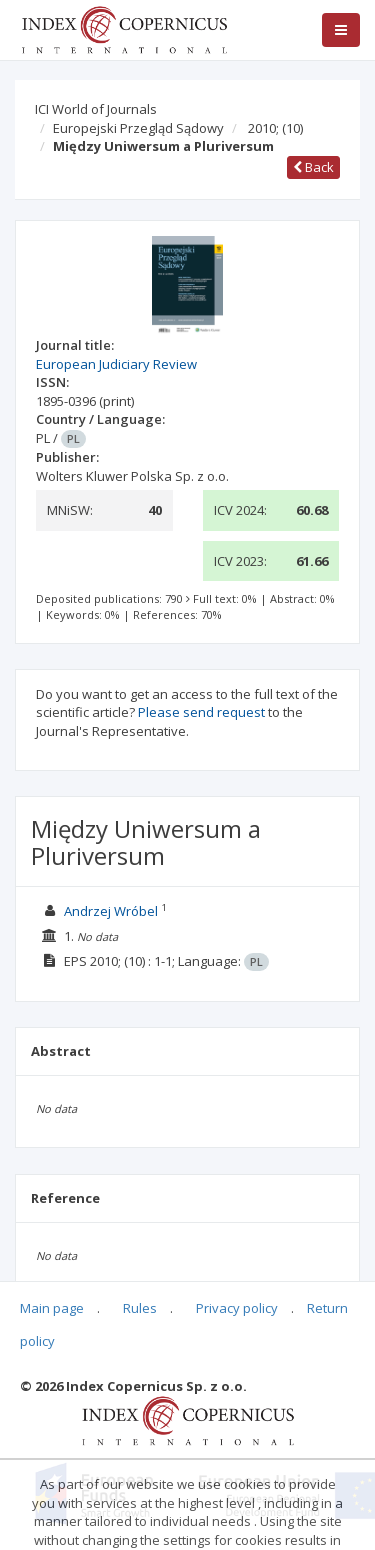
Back (313, 167)
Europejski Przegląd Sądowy (138, 128)
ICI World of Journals (96, 109)
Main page (52, 1308)
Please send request (201, 712)
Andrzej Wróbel (111, 911)
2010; (275, 128)
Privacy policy (237, 1308)
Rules (140, 1308)
